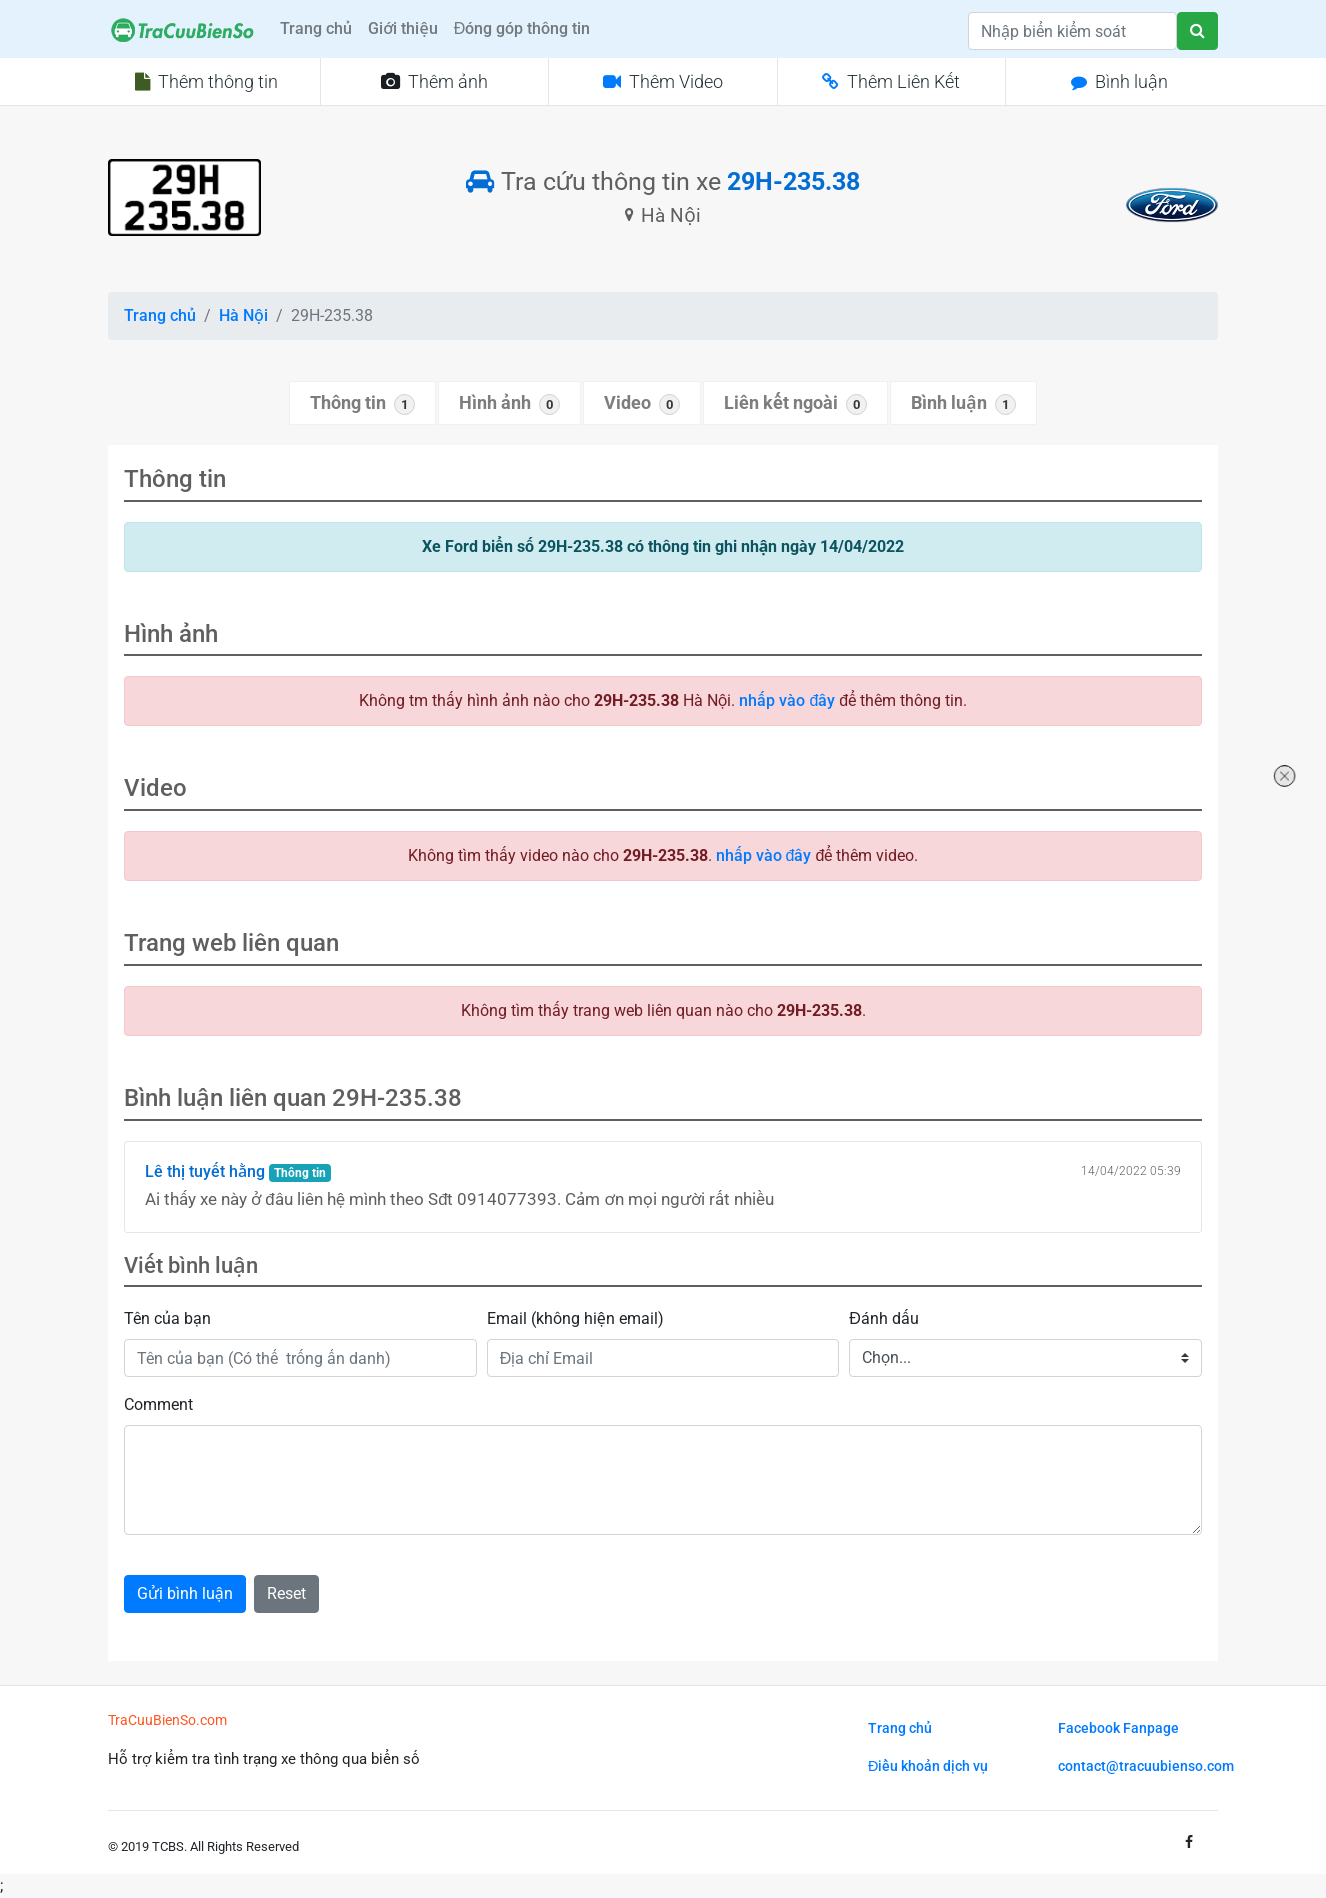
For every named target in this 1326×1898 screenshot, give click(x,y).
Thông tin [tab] (362, 404)
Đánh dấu (884, 1318)
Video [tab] (642, 404)
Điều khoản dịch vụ (928, 1766)
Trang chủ (316, 28)
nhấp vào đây (787, 700)
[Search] (1072, 31)
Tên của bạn (167, 1318)
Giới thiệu (402, 28)
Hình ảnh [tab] (509, 404)
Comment (158, 1404)
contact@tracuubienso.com (1146, 1766)
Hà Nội (243, 315)
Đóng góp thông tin (522, 28)
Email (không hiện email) (575, 1318)
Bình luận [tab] (963, 404)
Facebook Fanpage (1118, 1728)
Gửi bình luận (185, 1593)
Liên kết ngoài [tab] (795, 404)
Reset (286, 1593)
